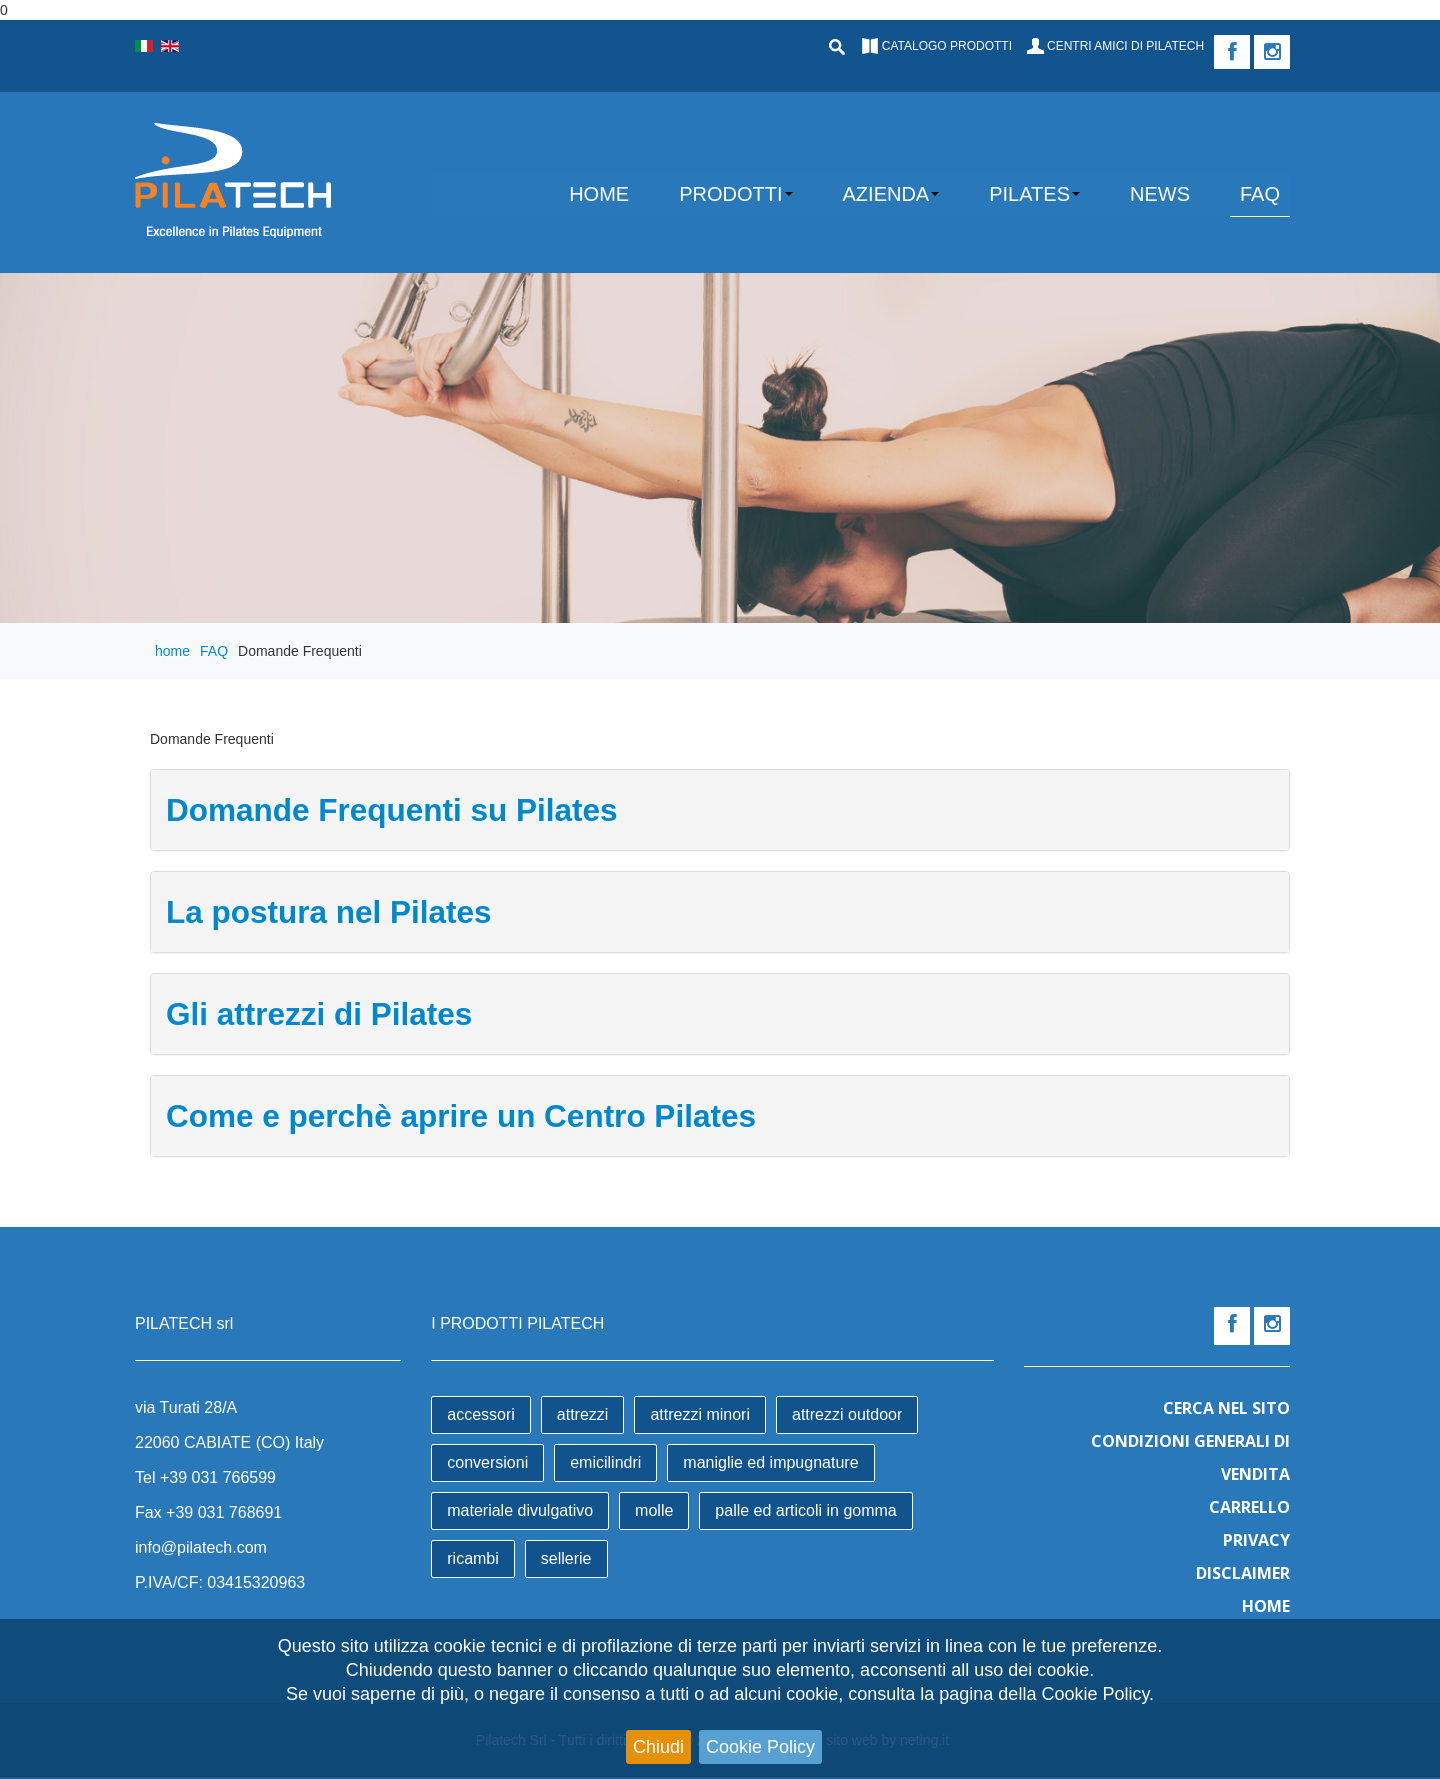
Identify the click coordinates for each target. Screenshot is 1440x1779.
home (172, 651)
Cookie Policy (760, 1747)
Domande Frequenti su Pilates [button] (392, 810)
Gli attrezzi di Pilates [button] (319, 1014)
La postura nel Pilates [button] (329, 912)
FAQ (214, 651)
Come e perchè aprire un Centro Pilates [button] (461, 1116)
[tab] (720, 810)
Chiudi (658, 1747)
